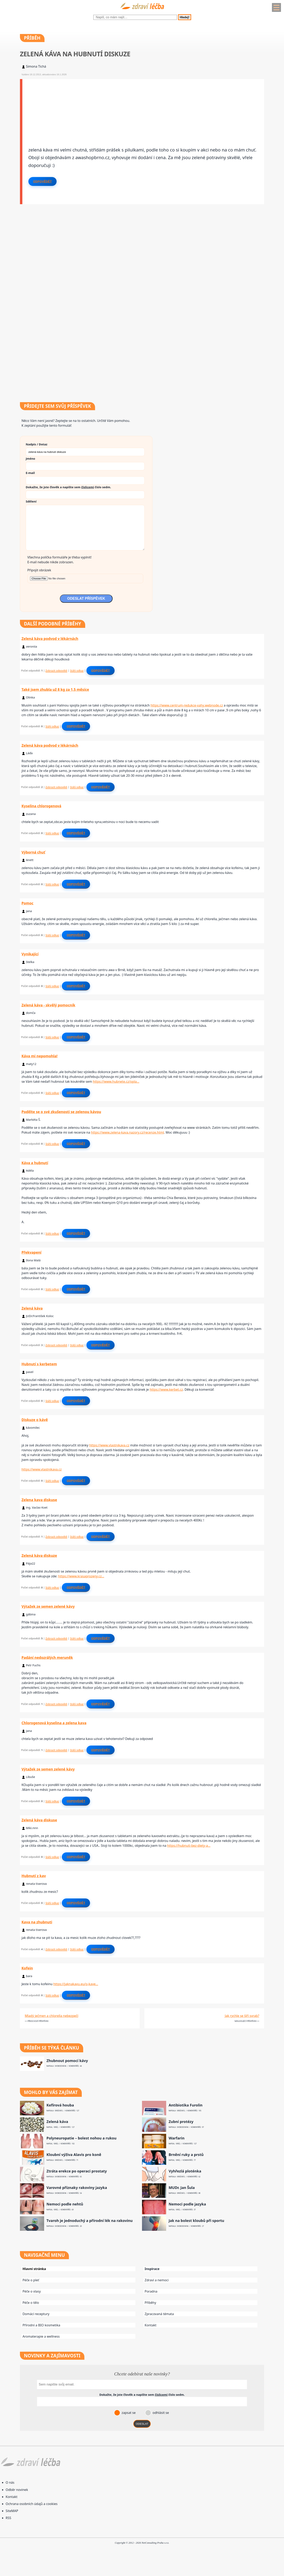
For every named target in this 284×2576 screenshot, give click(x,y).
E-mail (30, 473)
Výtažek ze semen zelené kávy (48, 1606)
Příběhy (150, 2302)
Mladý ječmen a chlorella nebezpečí (51, 2016)
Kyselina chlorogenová (41, 805)
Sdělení (31, 501)
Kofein (27, 1968)
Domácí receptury (36, 2314)
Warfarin (176, 2138)
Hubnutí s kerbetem (39, 1364)
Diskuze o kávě (35, 1419)
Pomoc (27, 903)
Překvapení (31, 1252)
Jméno (30, 458)
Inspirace (152, 2269)
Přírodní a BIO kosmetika (41, 2325)
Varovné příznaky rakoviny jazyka (77, 2187)
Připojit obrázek (39, 570)
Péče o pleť (31, 2280)
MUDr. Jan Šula (182, 2187)
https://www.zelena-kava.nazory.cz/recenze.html (127, 1132)
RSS (8, 2518)
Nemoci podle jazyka (187, 2204)
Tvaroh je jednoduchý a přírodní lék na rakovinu (90, 2220)
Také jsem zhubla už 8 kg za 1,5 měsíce (55, 689)
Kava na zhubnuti (37, 1922)
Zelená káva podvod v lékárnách (50, 638)
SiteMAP (12, 2511)
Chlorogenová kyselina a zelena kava (54, 1722)
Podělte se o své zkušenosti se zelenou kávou (61, 1111)
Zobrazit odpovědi (56, 670)
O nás (10, 2482)
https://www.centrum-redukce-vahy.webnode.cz (186, 705)
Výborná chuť (33, 852)
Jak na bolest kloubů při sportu (196, 2220)
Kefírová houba (60, 2105)
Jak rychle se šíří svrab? (242, 2016)
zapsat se (128, 2412)
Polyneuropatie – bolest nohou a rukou (81, 2138)
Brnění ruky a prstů (186, 2154)
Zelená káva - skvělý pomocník (48, 1005)
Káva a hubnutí (35, 1162)
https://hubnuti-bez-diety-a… (188, 1845)
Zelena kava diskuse (39, 1499)
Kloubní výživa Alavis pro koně (74, 2154)
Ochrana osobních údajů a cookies (31, 2504)
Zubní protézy (181, 2121)
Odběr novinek (17, 2489)
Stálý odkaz (77, 670)
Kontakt (151, 2325)
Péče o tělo (31, 2302)
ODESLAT (142, 2423)
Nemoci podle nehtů (65, 2204)
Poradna (151, 2291)
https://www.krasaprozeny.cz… (81, 1576)
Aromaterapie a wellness (41, 2336)
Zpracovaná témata (159, 2314)
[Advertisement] (143, 107)
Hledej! (184, 17)
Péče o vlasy (32, 2291)
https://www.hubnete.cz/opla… (116, 1081)
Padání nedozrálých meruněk (47, 1657)
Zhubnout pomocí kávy (67, 2060)
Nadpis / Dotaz (36, 444)
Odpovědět (42, 181)
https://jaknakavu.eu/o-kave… (75, 1984)
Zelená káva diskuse (39, 1820)
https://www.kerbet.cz (166, 1389)
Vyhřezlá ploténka (185, 2171)
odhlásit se (160, 2412)
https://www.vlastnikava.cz (109, 1445)
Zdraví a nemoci (157, 2280)
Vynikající (30, 954)
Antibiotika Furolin (185, 2105)
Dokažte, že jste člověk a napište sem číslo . (68, 487)
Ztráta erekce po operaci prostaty (77, 2171)
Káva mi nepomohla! (40, 1056)
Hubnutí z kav (34, 1875)
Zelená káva (32, 1308)
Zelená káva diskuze (39, 1555)
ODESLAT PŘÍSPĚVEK (86, 598)
